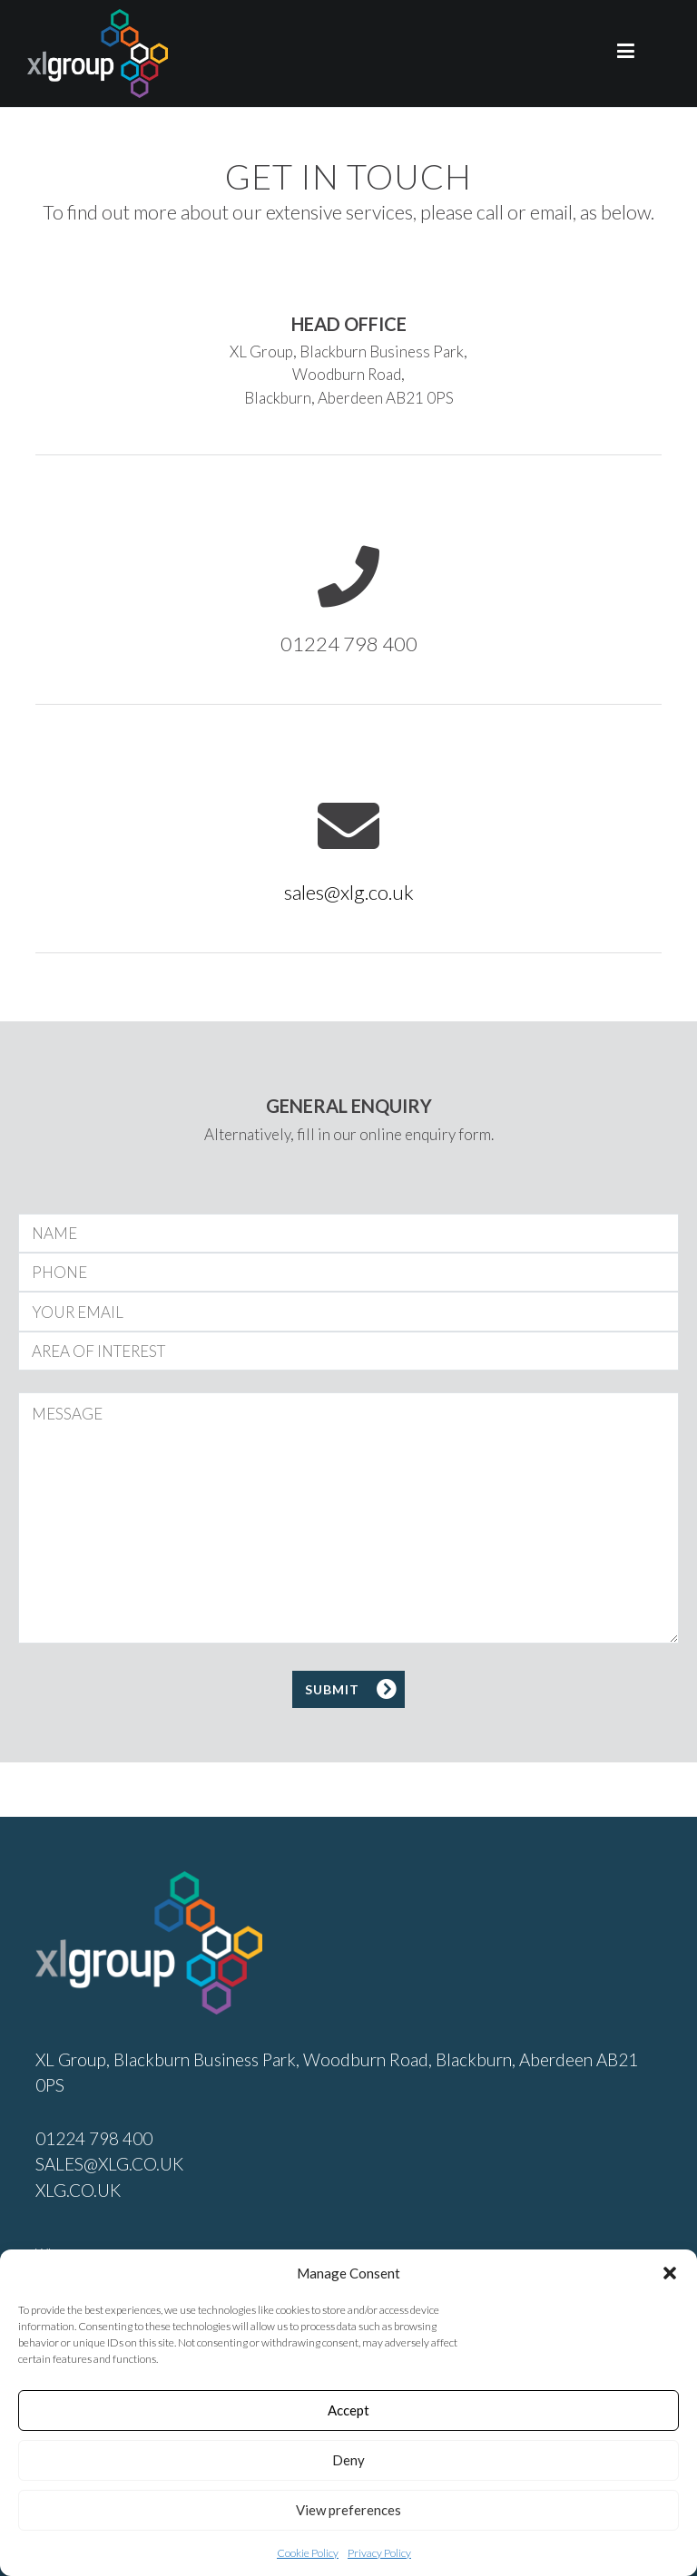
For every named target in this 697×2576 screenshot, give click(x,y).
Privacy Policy (379, 2553)
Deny (348, 2460)
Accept (348, 2410)
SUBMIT (332, 1689)
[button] (670, 2273)
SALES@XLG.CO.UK (109, 2163)
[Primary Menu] (625, 53)
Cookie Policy (308, 2553)
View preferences (348, 2510)
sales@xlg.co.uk (349, 892)
